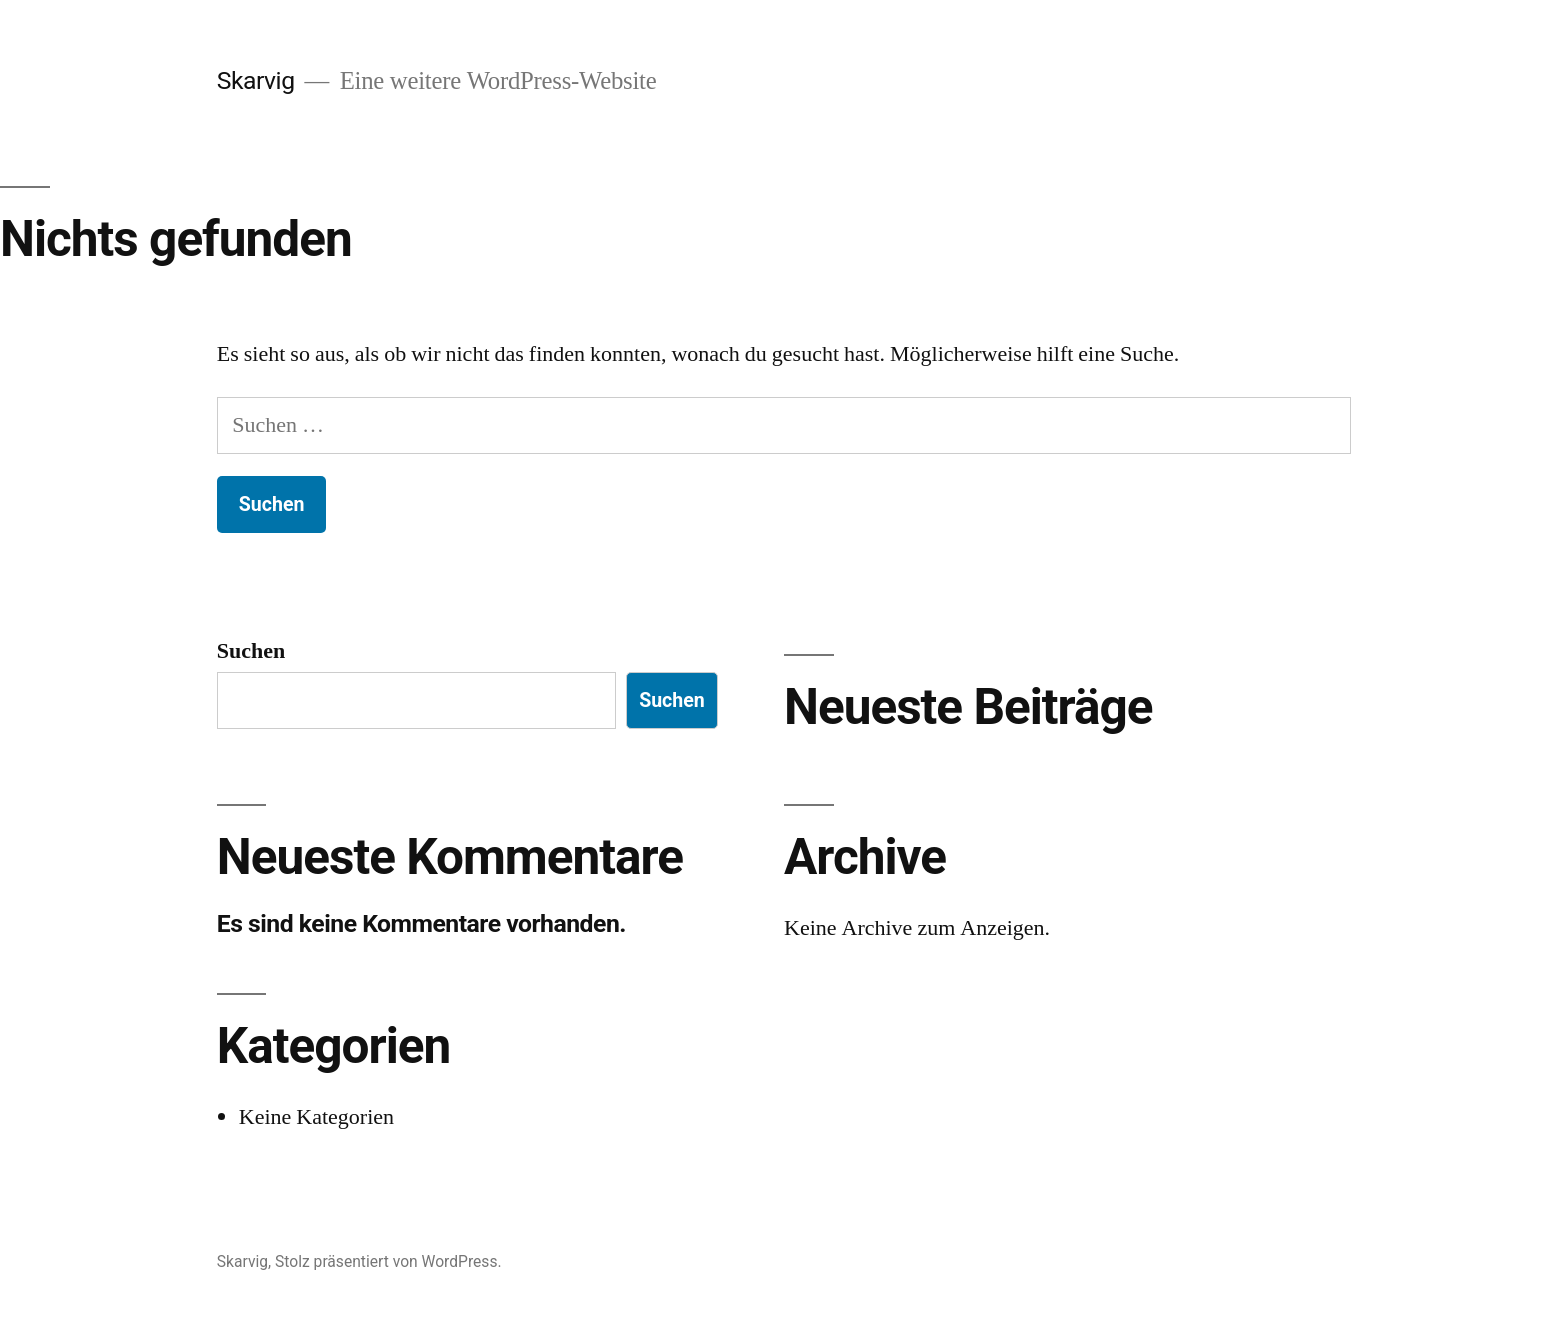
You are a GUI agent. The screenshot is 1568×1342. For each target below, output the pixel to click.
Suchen (251, 651)
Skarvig (256, 80)
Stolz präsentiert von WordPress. (388, 1261)
